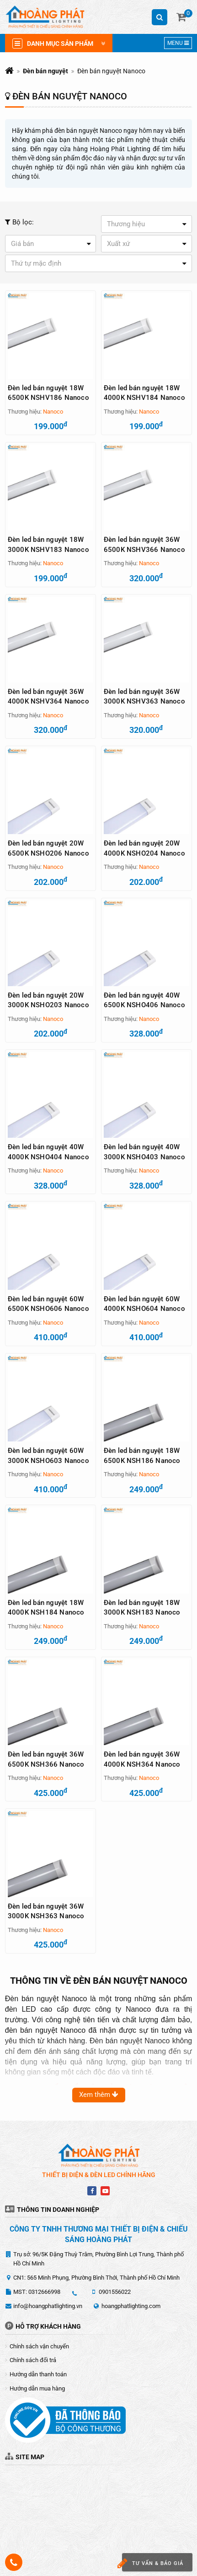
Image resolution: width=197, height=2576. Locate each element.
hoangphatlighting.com (130, 2306)
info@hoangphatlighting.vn (47, 2306)
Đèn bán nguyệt (45, 71)
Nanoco (53, 411)
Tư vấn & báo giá (152, 2563)
